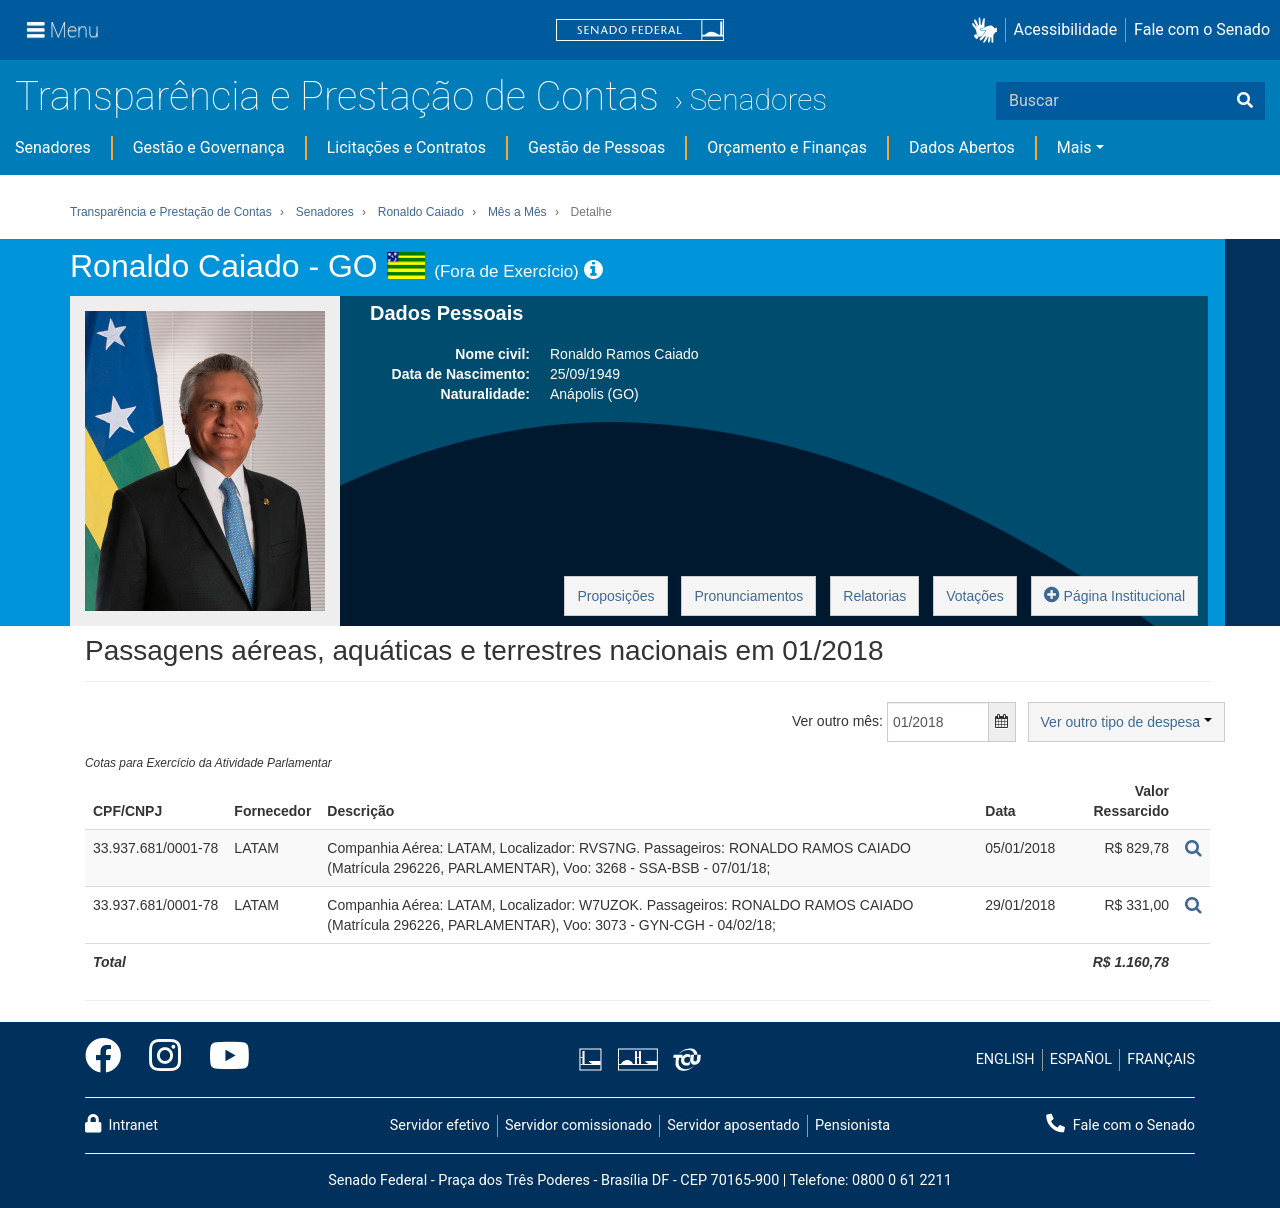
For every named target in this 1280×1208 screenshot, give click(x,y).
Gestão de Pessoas (596, 147)
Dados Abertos (962, 147)
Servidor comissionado (578, 1125)
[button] (988, 30)
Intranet (121, 1124)
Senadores (758, 99)
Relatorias (874, 596)
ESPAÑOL (1081, 1059)
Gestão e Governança (209, 147)
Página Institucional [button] (1114, 594)
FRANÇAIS (1161, 1059)
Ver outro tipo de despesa (1126, 722)
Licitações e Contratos (406, 147)
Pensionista (852, 1125)
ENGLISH (1005, 1059)
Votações (975, 596)
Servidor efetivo (440, 1125)
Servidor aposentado (733, 1125)
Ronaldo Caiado (421, 212)
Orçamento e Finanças (787, 147)
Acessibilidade (1066, 29)
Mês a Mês (517, 212)
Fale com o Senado (1202, 29)
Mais (1074, 147)
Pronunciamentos (748, 596)
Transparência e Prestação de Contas (337, 96)
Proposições (615, 596)
